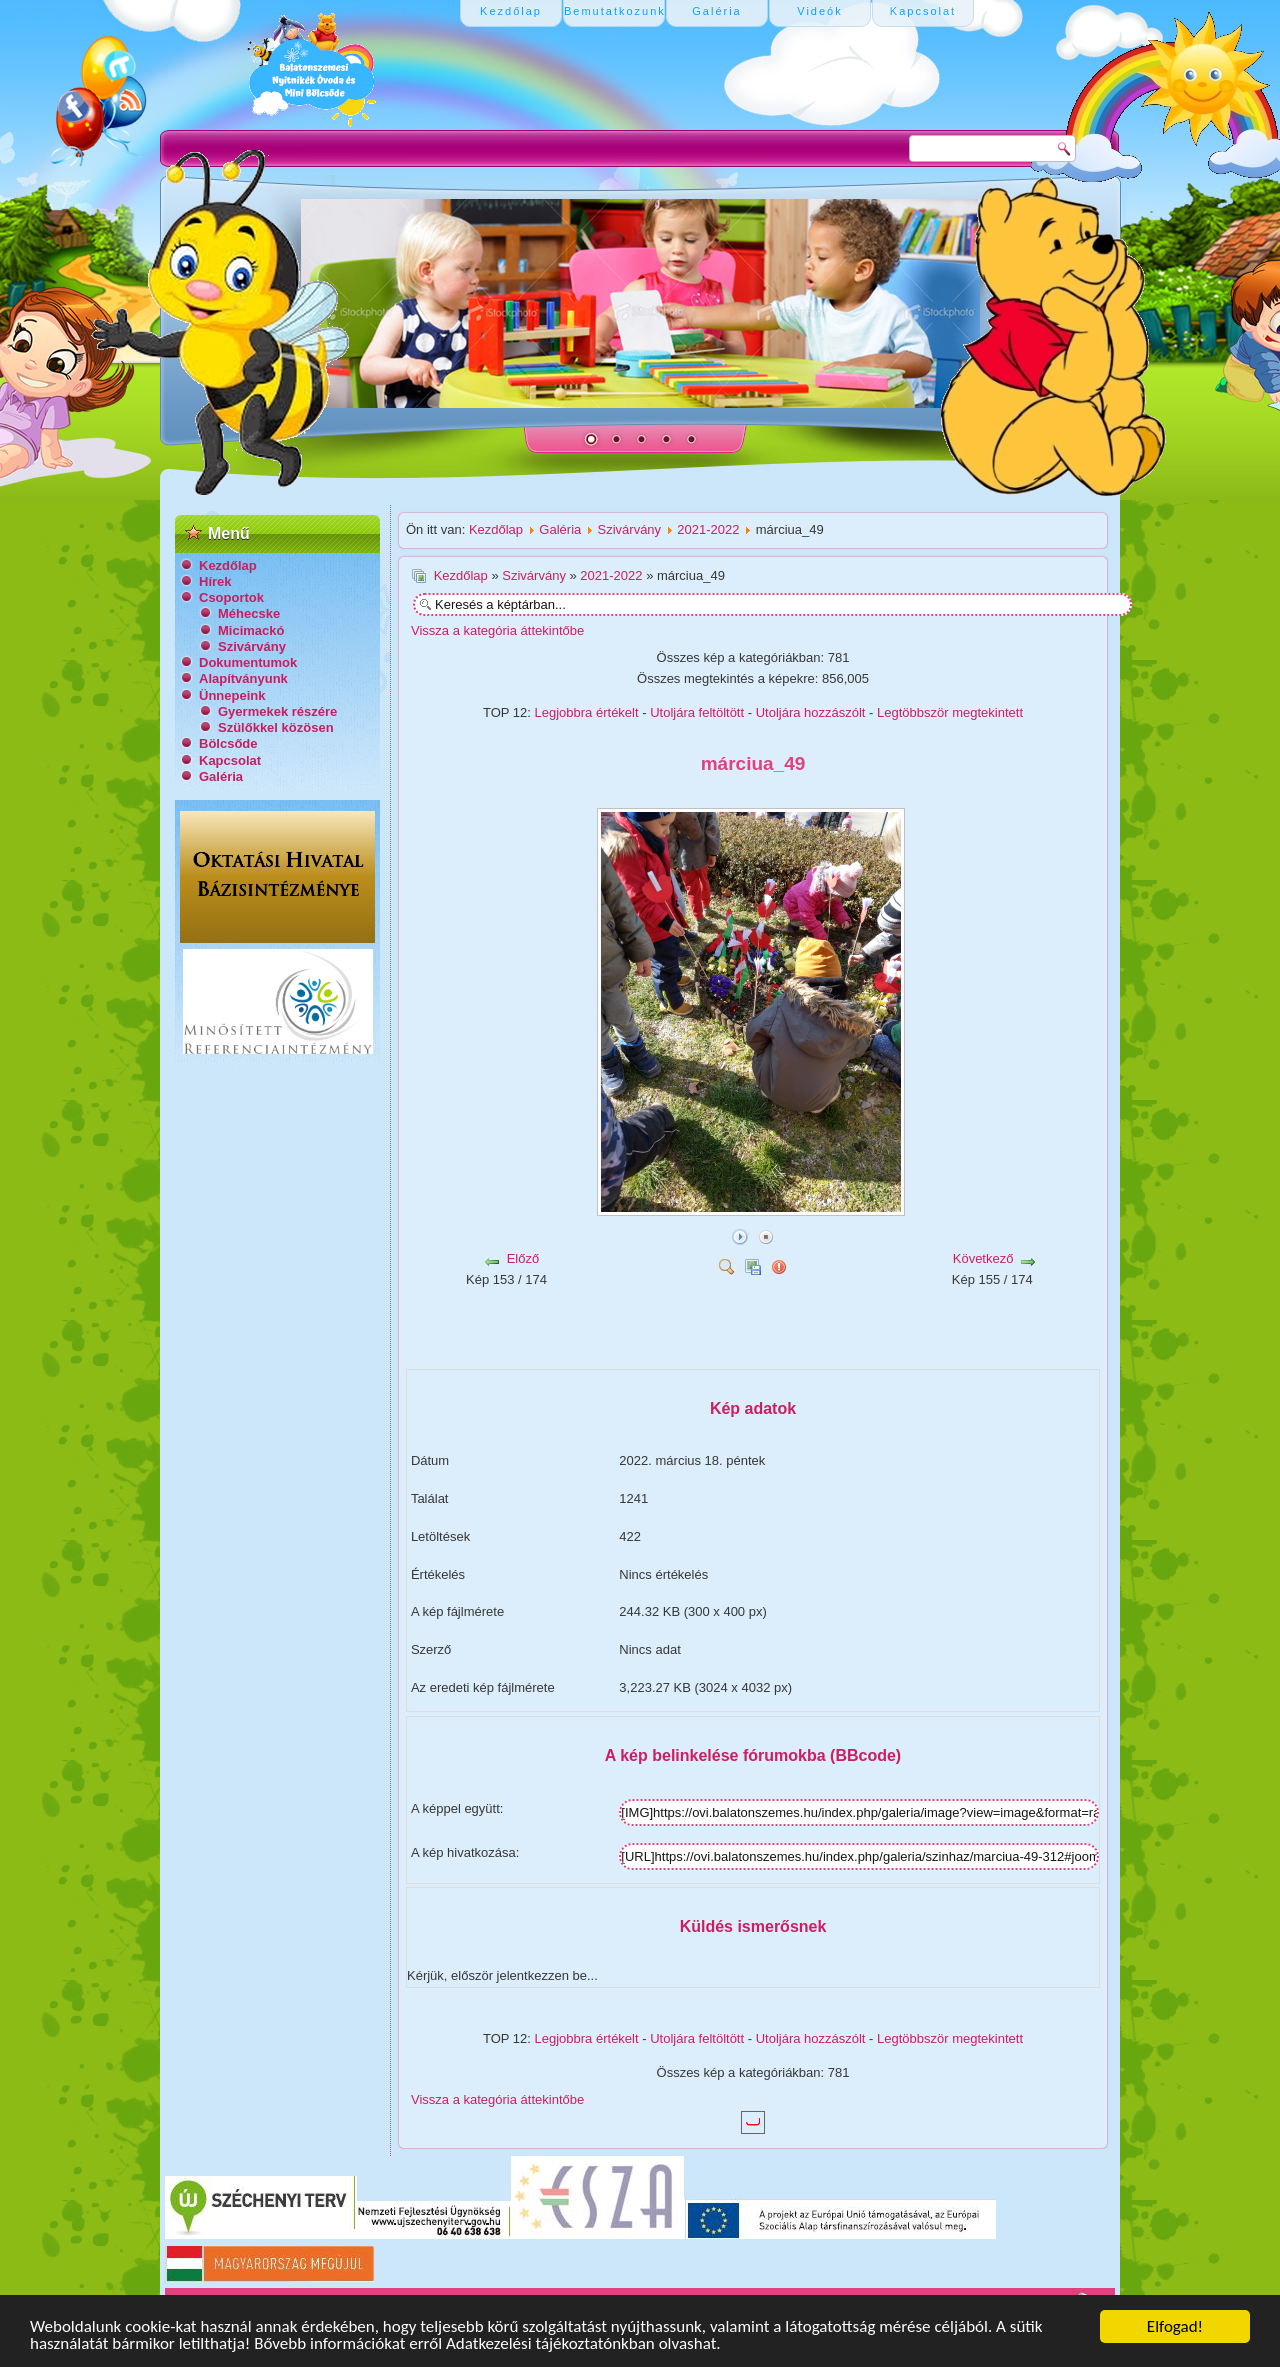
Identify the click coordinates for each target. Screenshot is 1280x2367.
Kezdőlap (228, 565)
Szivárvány (252, 646)
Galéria (221, 776)
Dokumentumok (248, 662)
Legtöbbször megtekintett (950, 712)
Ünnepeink (232, 695)
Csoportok (231, 597)
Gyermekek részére (277, 711)
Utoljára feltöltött (697, 712)
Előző (523, 1258)
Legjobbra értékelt (587, 712)
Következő (983, 1258)
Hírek (215, 581)
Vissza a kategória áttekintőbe (497, 630)
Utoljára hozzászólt (811, 712)
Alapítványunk (243, 678)
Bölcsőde (228, 743)
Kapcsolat (230, 760)
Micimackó (251, 630)
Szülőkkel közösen (276, 727)
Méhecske (249, 613)
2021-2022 (708, 529)
